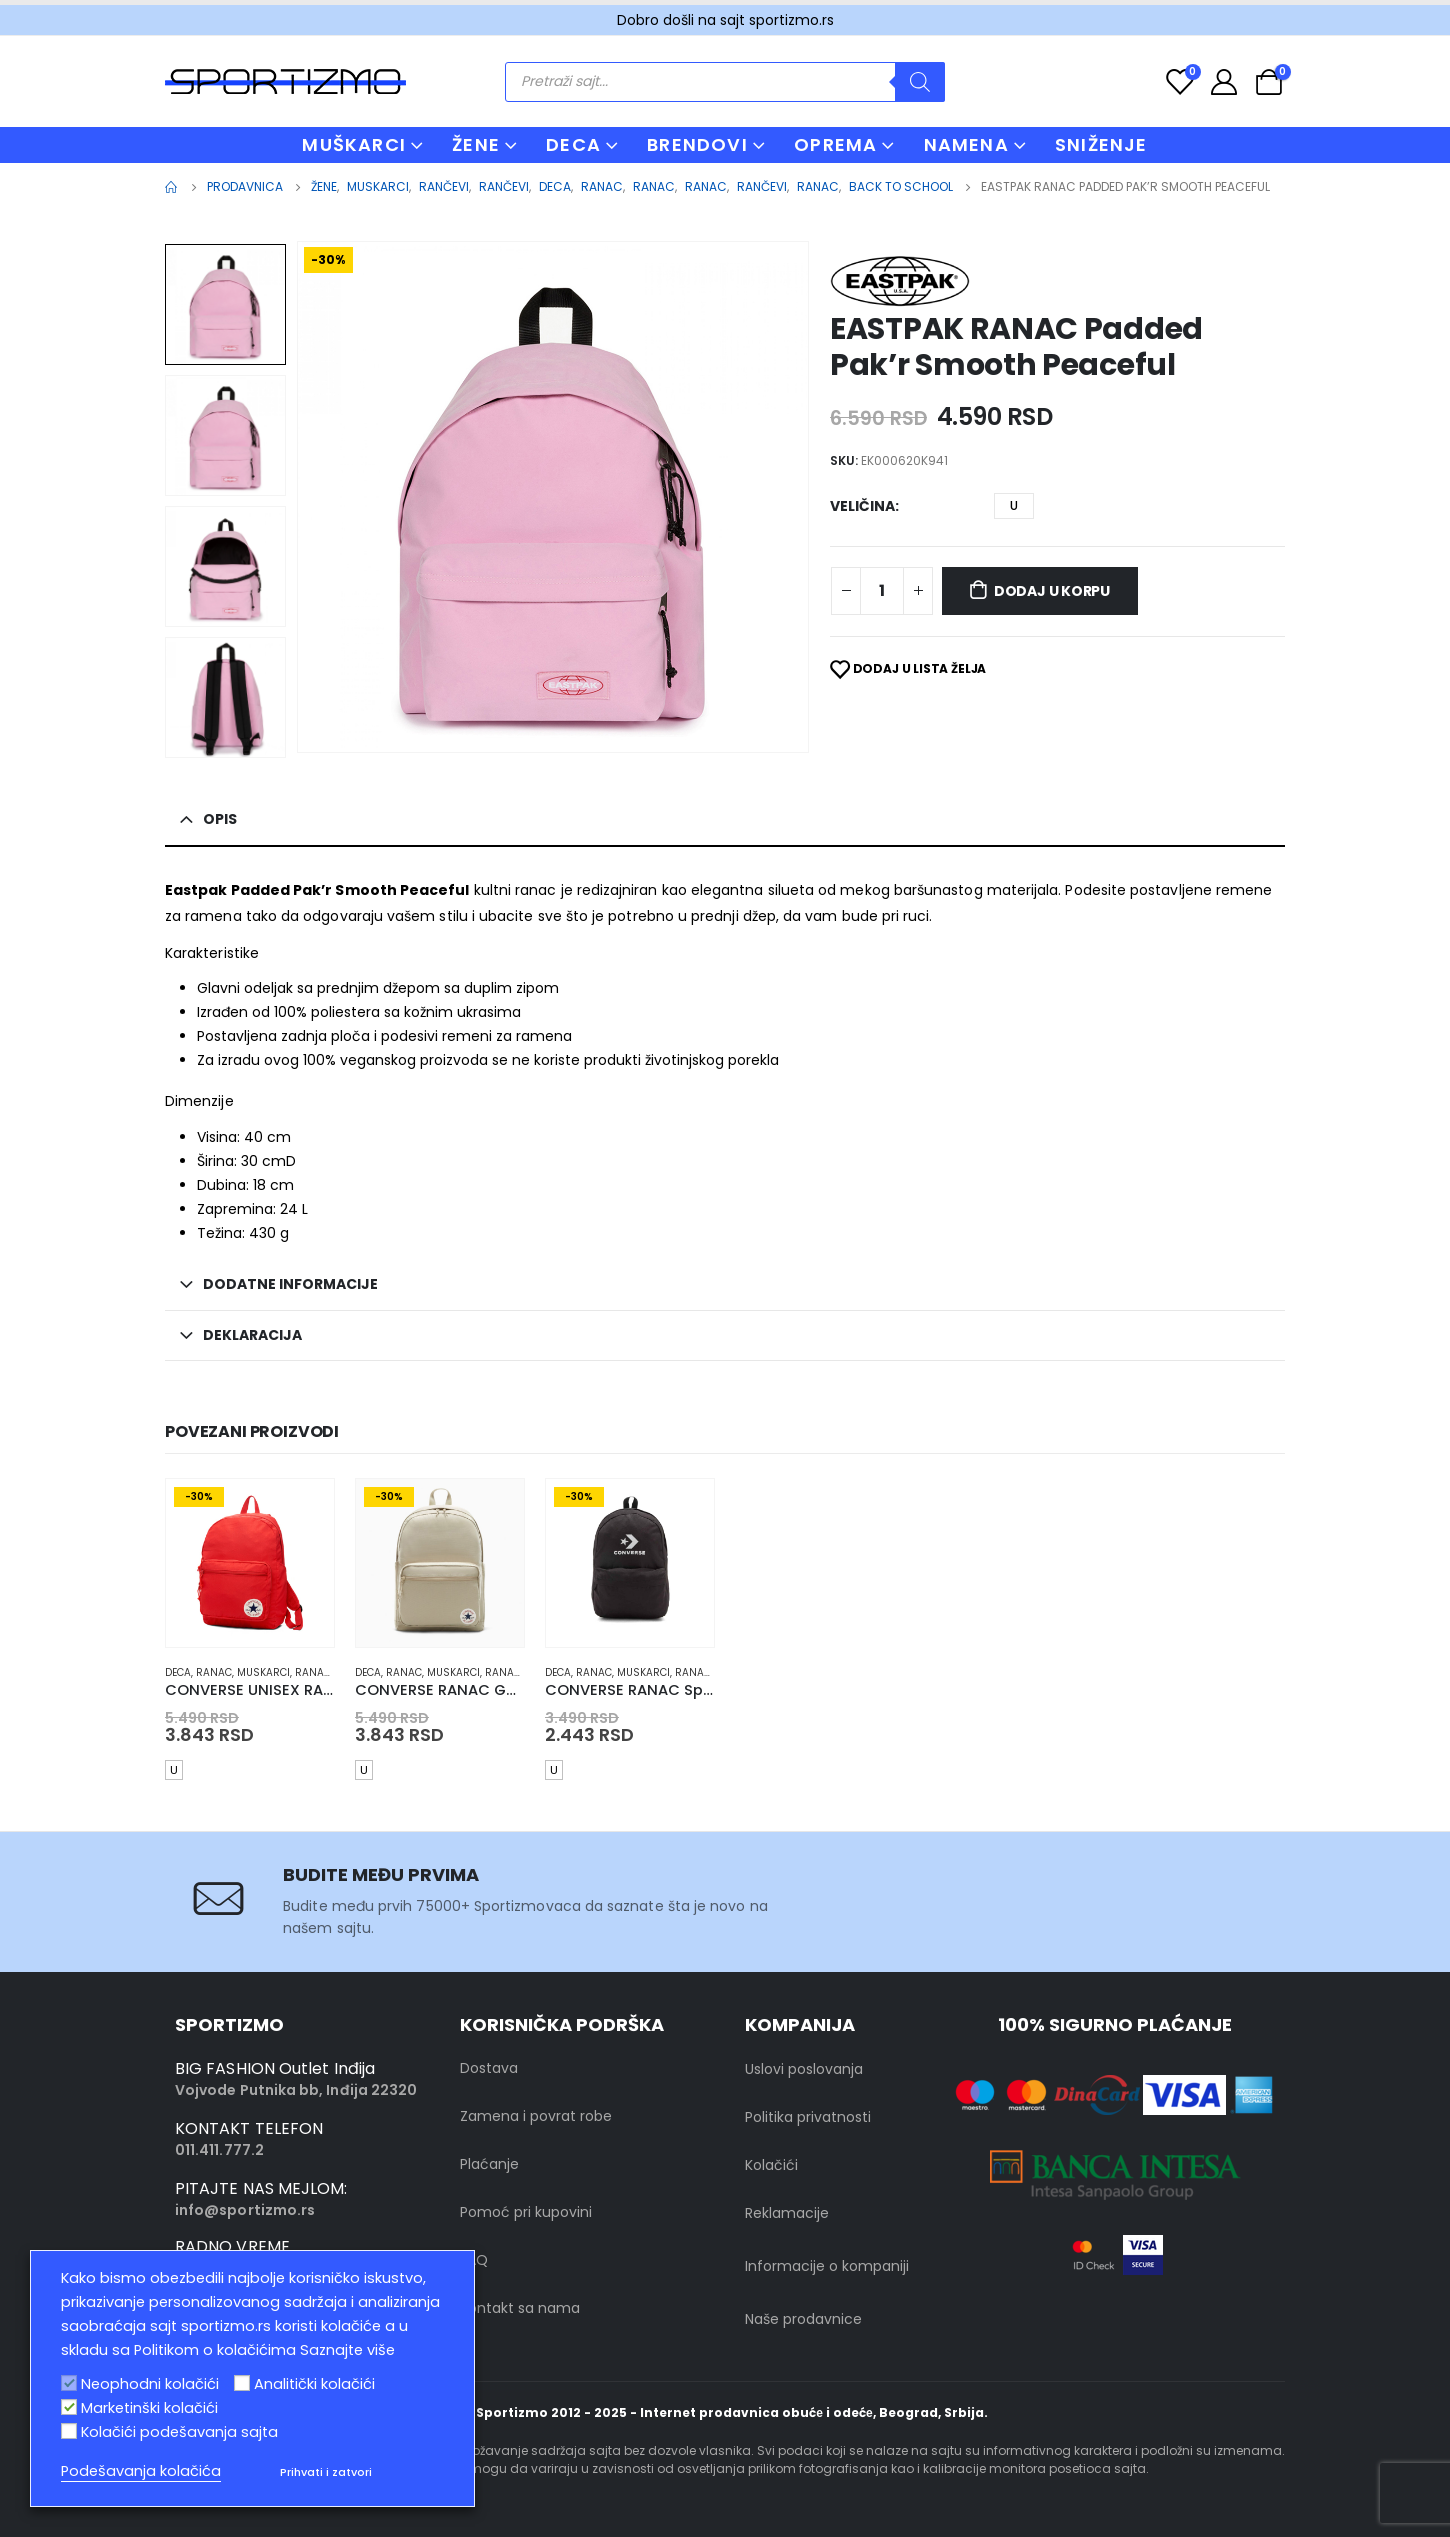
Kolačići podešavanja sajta (179, 2432)
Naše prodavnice (803, 2319)
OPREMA (835, 144)
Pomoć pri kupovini (526, 2212)
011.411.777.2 (219, 2150)
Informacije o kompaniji (827, 2266)
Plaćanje (489, 2164)
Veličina (862, 506)
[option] (225, 304)
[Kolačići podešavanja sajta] (69, 2431)
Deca (178, 1672)
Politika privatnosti (808, 2117)
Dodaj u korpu (1052, 591)
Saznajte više (347, 2350)
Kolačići (771, 2165)
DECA (573, 144)
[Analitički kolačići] (242, 2383)
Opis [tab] (220, 819)
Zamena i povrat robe (536, 2116)
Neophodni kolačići (150, 2384)
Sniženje (1101, 144)
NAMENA (966, 144)
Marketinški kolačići (149, 2408)
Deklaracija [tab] (252, 1335)
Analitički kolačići (314, 2384)
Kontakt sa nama (520, 2308)
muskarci (263, 1672)
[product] (250, 1563)
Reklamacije (787, 2213)
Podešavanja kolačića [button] (141, 2471)
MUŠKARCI (354, 144)
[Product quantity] (882, 591)
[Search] (920, 82)
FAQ (474, 2260)
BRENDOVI (697, 144)
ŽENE (476, 144)
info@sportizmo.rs (245, 2210)
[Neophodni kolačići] (69, 2383)
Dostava (489, 2068)
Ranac (214, 1672)
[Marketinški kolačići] (69, 2407)
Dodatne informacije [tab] (290, 1284)
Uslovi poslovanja (804, 2069)
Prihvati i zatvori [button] (326, 2472)
